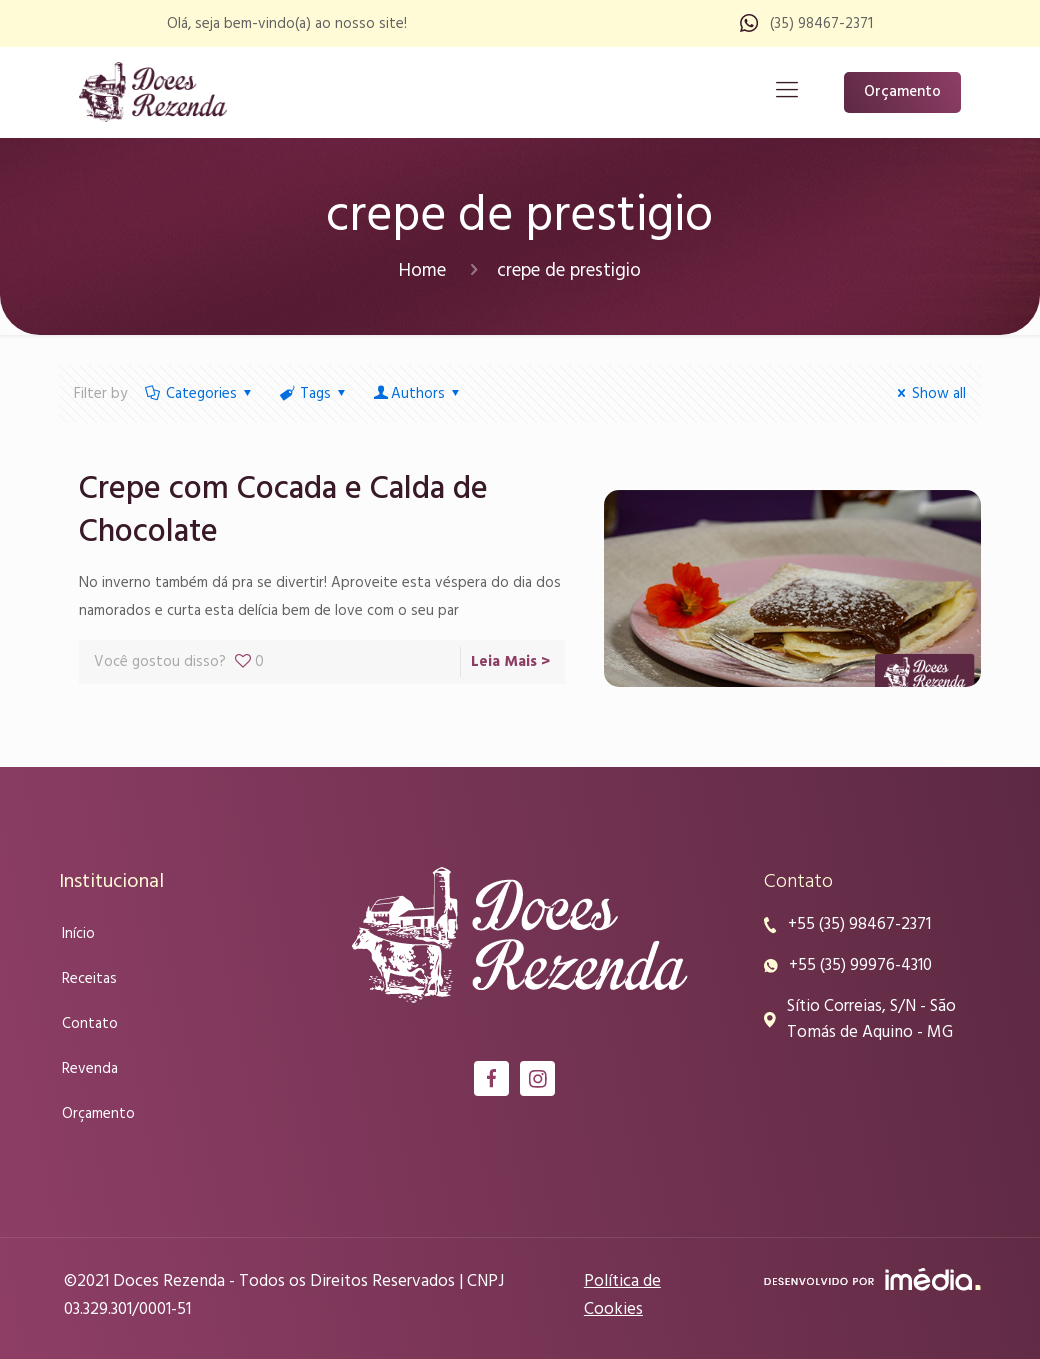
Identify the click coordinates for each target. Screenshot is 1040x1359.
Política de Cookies (622, 1295)
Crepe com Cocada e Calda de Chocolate (283, 511)
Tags (314, 394)
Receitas (89, 979)
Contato (90, 1024)
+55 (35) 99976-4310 (860, 966)
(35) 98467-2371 (821, 24)
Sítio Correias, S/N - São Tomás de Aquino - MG (871, 1020)
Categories (200, 394)
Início (78, 934)
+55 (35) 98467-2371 (859, 925)
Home (422, 271)
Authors (418, 394)
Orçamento (902, 92)
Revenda (90, 1069)
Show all (928, 394)
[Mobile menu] (787, 92)
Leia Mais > (510, 662)
